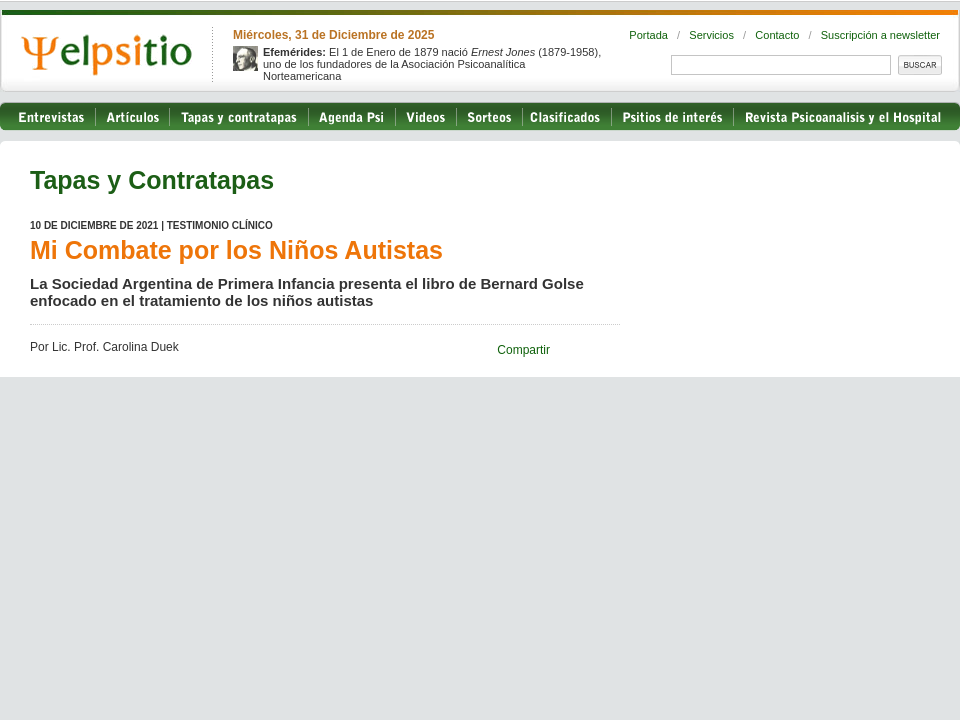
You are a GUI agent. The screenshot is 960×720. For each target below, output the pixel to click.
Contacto (777, 35)
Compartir (523, 350)
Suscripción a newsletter (880, 35)
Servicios (711, 35)
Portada (648, 35)
